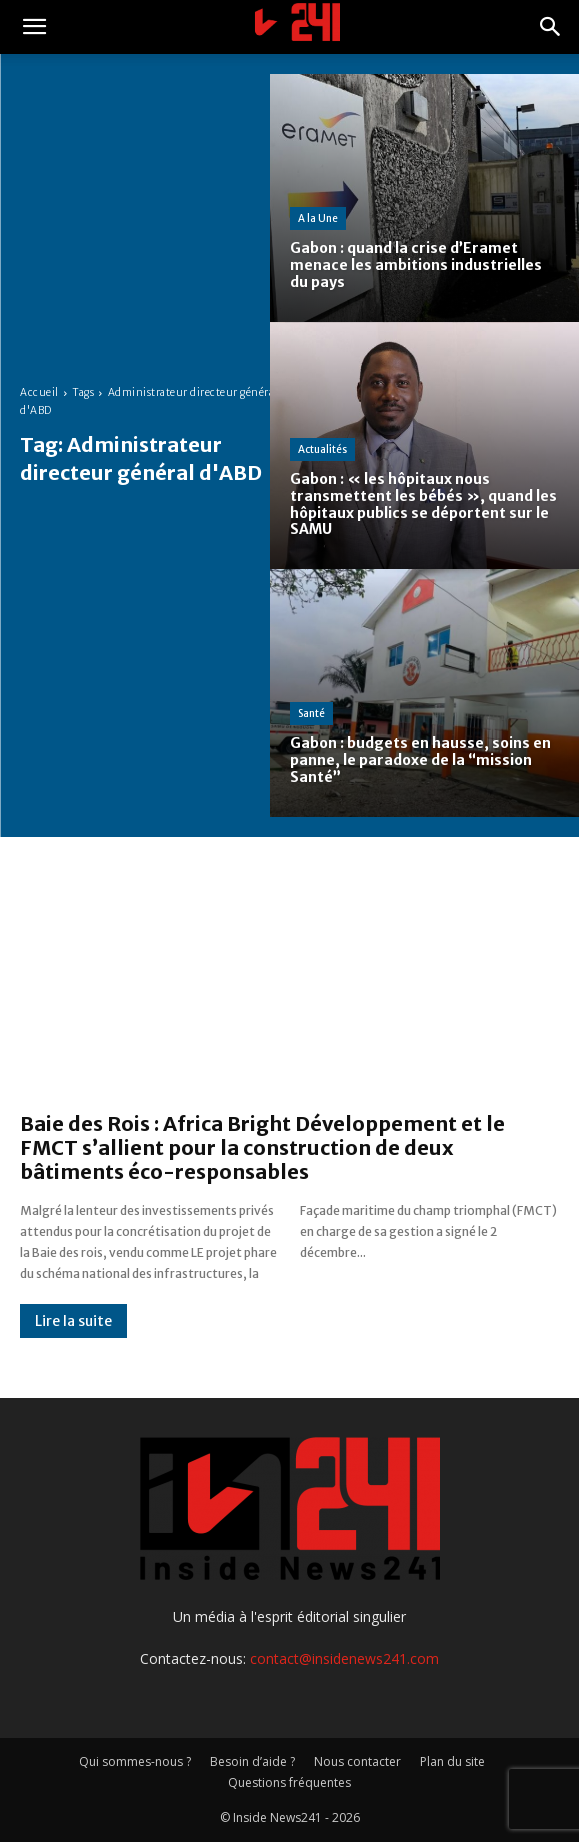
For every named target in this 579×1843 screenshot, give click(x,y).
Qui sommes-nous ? (135, 1761)
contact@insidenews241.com (344, 1658)
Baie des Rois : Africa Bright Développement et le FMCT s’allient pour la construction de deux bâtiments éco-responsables (262, 1147)
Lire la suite (73, 1321)
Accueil (39, 392)
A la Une (318, 218)
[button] (34, 27)
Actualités (322, 449)
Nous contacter (357, 1761)
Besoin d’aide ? (252, 1761)
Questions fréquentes (289, 1782)
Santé (311, 713)
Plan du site (452, 1761)
